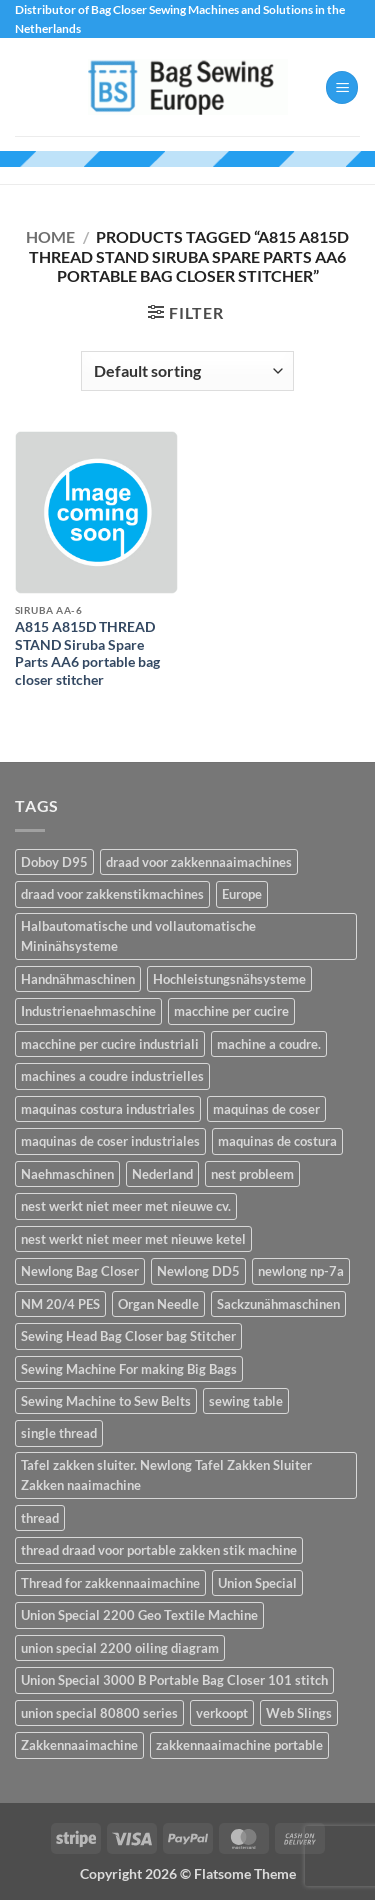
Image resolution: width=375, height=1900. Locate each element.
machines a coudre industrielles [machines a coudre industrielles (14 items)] (112, 1076)
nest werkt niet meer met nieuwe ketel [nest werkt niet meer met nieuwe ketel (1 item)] (133, 1239)
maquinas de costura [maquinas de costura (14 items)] (277, 1141)
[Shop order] (187, 371)
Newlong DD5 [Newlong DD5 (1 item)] (198, 1271)
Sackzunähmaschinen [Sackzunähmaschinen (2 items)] (278, 1304)
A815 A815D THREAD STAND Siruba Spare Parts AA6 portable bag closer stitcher (87, 653)
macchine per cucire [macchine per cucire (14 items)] (231, 1011)
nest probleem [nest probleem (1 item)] (252, 1174)
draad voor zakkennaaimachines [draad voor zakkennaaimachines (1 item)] (199, 862)
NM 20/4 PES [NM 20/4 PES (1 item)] (60, 1304)
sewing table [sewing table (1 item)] (246, 1401)
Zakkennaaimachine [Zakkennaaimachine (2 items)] (79, 1745)
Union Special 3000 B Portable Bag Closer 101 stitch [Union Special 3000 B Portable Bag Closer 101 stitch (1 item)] (174, 1680)
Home (50, 236)
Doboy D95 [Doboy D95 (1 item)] (54, 862)
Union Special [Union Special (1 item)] (257, 1583)
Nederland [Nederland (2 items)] (162, 1174)
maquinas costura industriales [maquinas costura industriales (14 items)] (108, 1109)
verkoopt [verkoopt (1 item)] (222, 1713)
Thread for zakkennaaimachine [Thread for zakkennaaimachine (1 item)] (110, 1583)
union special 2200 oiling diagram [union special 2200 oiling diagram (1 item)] (120, 1648)
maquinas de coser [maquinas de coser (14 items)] (266, 1109)
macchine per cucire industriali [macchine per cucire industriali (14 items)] (110, 1044)
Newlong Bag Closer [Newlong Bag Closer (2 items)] (80, 1271)
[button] (342, 87)
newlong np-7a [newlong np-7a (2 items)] (301, 1271)
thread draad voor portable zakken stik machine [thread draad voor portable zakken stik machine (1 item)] (159, 1550)
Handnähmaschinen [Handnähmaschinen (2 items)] (78, 979)
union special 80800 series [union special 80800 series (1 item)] (99, 1713)
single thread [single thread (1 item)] (59, 1433)
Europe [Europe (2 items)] (242, 894)
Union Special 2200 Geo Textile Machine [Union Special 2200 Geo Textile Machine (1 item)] (139, 1615)
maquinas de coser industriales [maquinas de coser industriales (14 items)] (110, 1141)
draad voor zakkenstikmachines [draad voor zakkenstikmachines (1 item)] (112, 894)
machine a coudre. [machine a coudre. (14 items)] (269, 1044)
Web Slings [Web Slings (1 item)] (299, 1713)
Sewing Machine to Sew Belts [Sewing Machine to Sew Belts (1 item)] (106, 1401)
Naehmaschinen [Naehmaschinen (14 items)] (67, 1174)
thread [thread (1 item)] (40, 1518)
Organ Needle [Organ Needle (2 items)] (158, 1304)
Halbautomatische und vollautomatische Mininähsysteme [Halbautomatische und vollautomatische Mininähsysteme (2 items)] (138, 936)
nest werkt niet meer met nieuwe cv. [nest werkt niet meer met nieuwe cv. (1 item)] (126, 1206)
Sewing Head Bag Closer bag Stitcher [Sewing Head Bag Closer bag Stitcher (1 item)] (128, 1336)
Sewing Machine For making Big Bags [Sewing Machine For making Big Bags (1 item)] (129, 1369)
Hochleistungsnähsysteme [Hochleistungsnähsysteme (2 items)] (229, 979)
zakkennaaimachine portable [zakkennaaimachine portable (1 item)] (239, 1745)
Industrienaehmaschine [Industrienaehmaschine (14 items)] (88, 1011)
